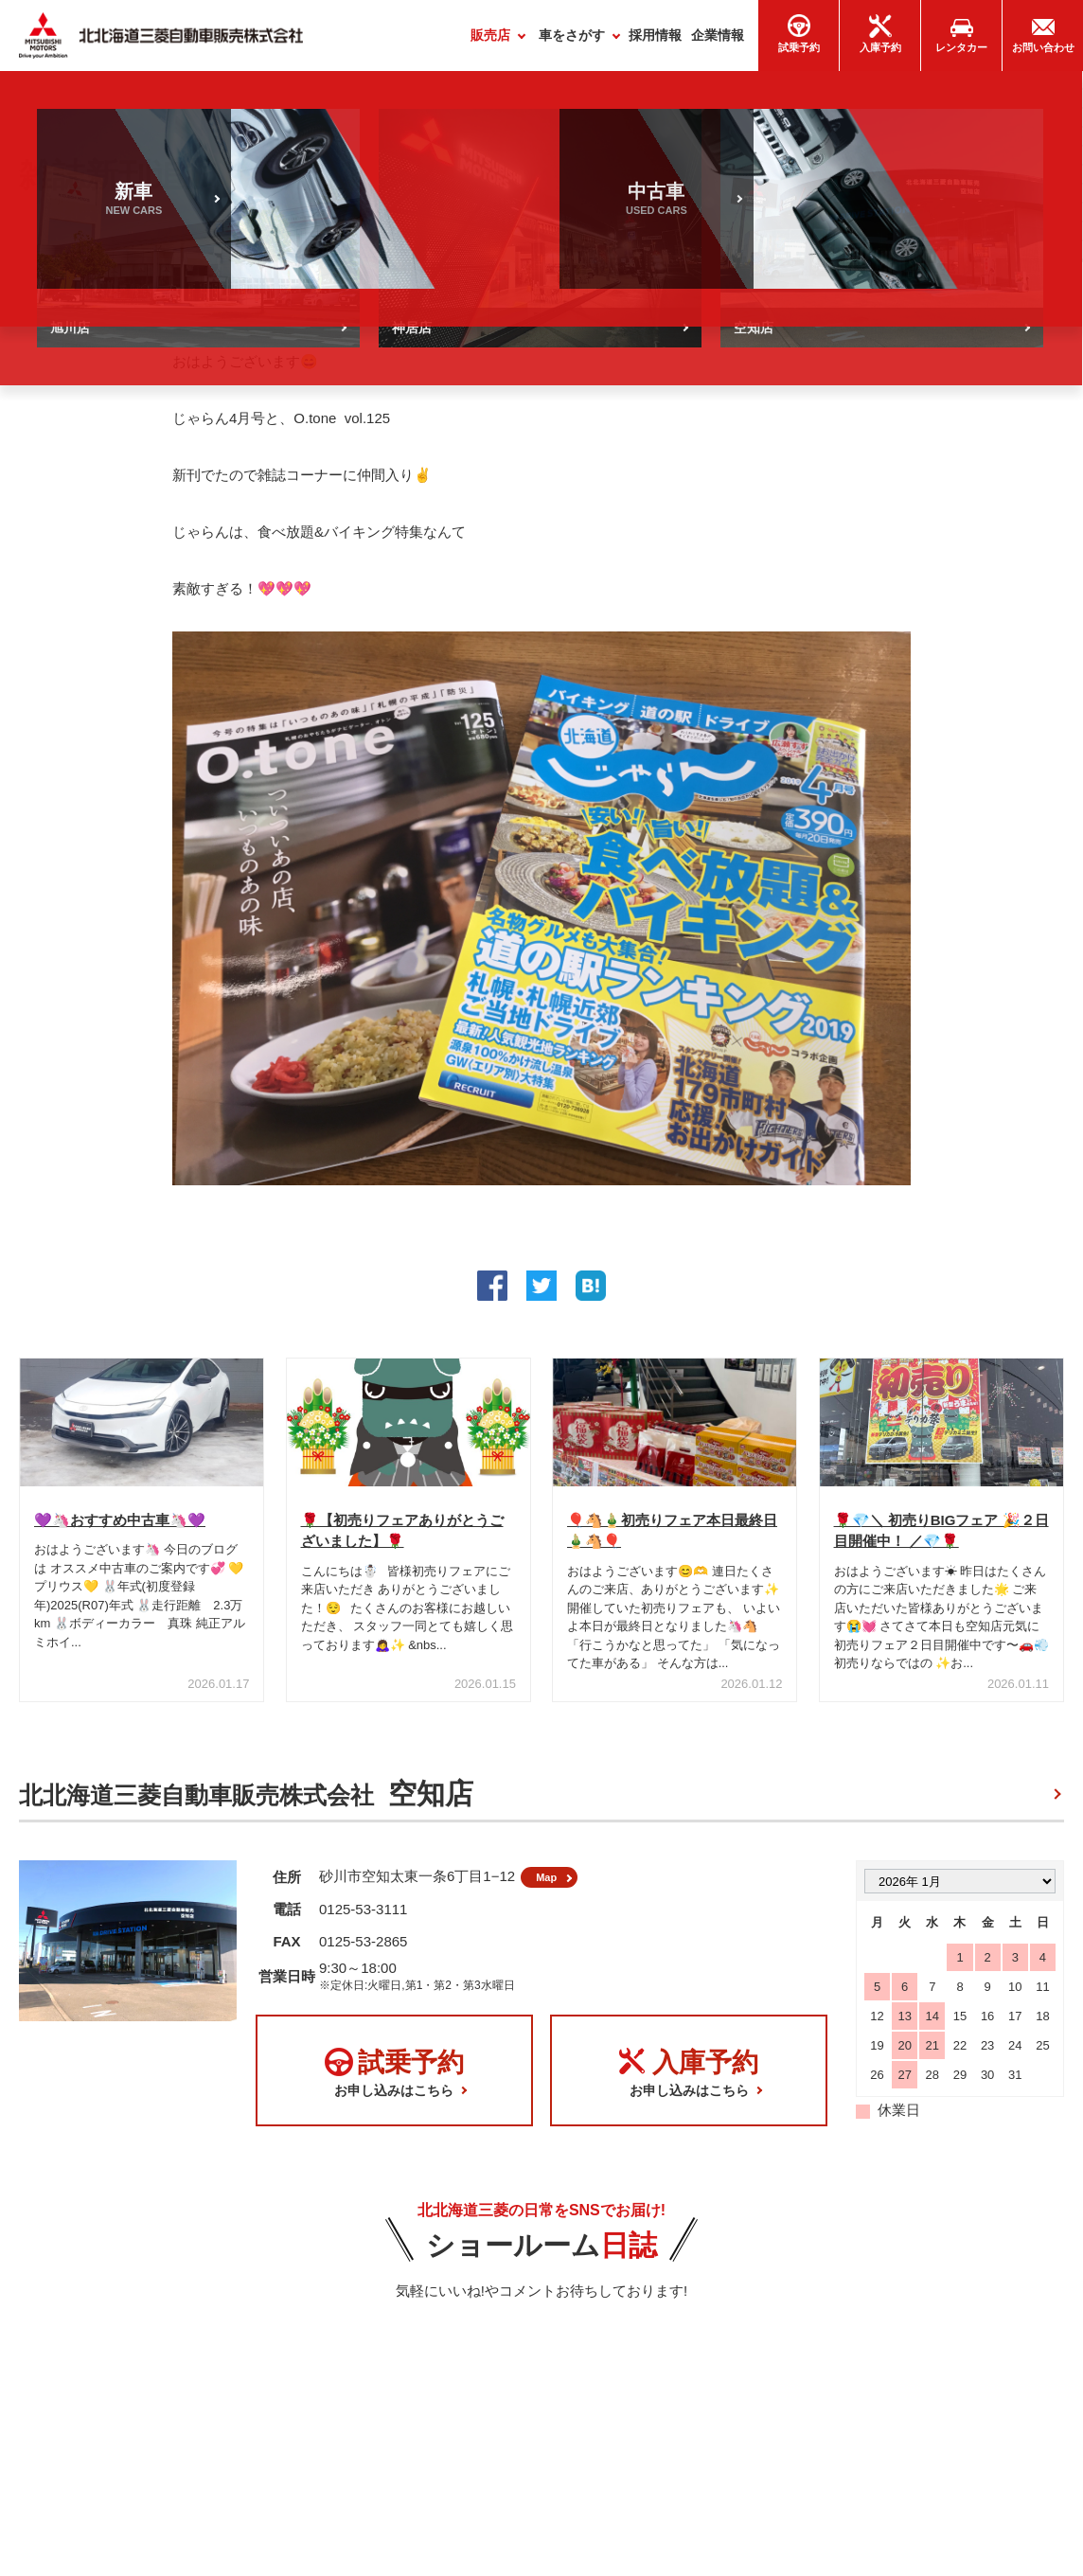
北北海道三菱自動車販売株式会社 (246, 1801)
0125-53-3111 (363, 1923)
